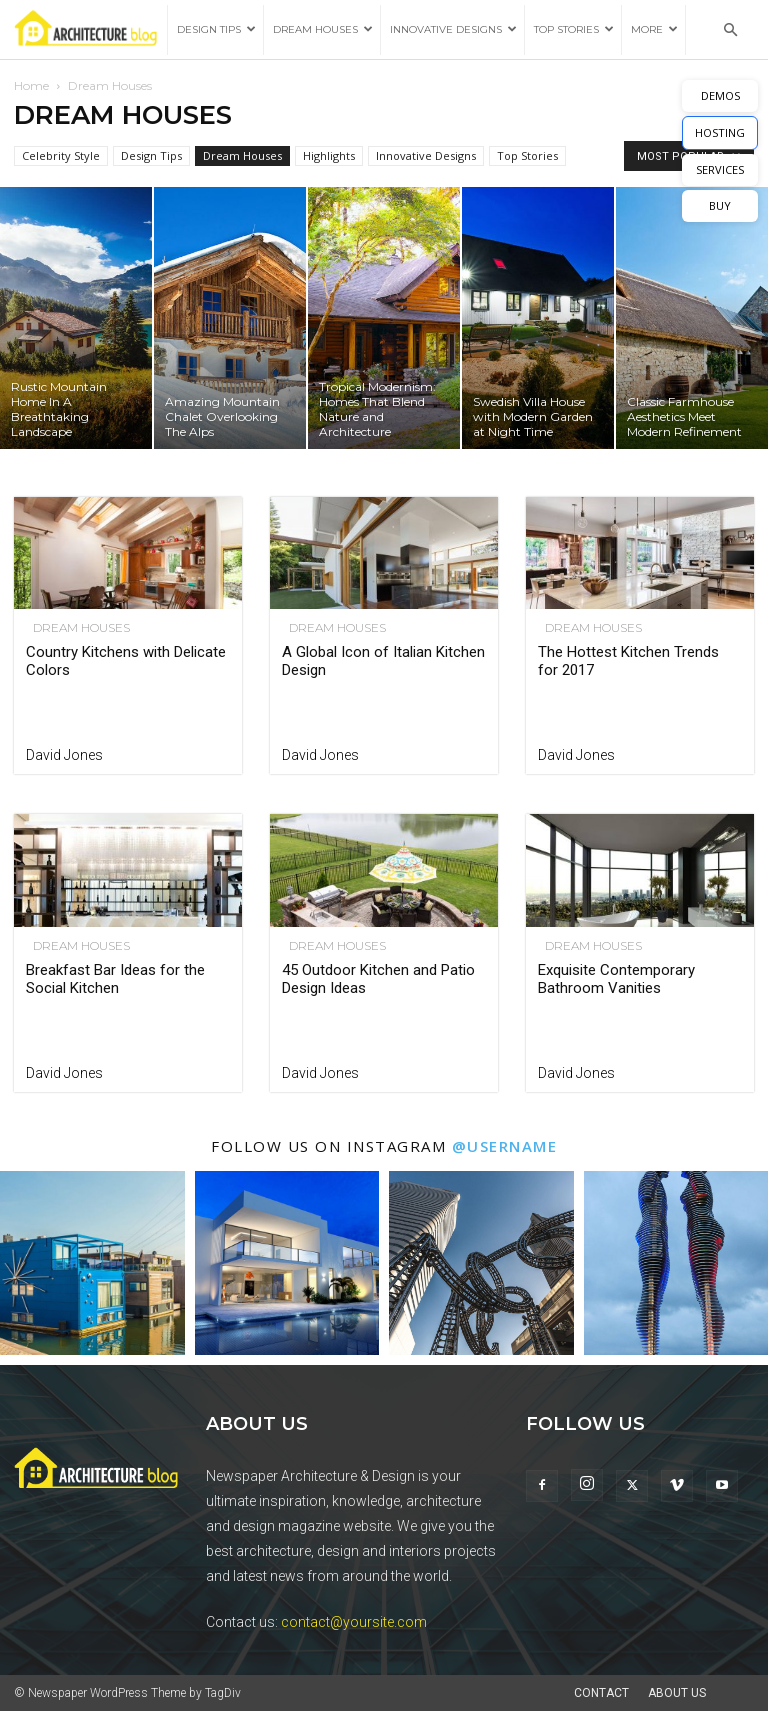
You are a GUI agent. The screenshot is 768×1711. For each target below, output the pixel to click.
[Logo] (90, 30)
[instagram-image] (92, 1263)
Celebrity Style (61, 155)
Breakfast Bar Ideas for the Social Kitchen (115, 979)
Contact (601, 1693)
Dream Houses (323, 29)
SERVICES (720, 169)
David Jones (64, 755)
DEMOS (720, 95)
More (654, 29)
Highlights (329, 155)
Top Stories (574, 29)
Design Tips (216, 29)
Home (31, 85)
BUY (720, 205)
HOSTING (720, 132)
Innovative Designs (453, 29)
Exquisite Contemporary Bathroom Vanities (616, 979)
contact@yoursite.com (354, 1622)
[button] (730, 30)
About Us (677, 1693)
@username (505, 1146)
